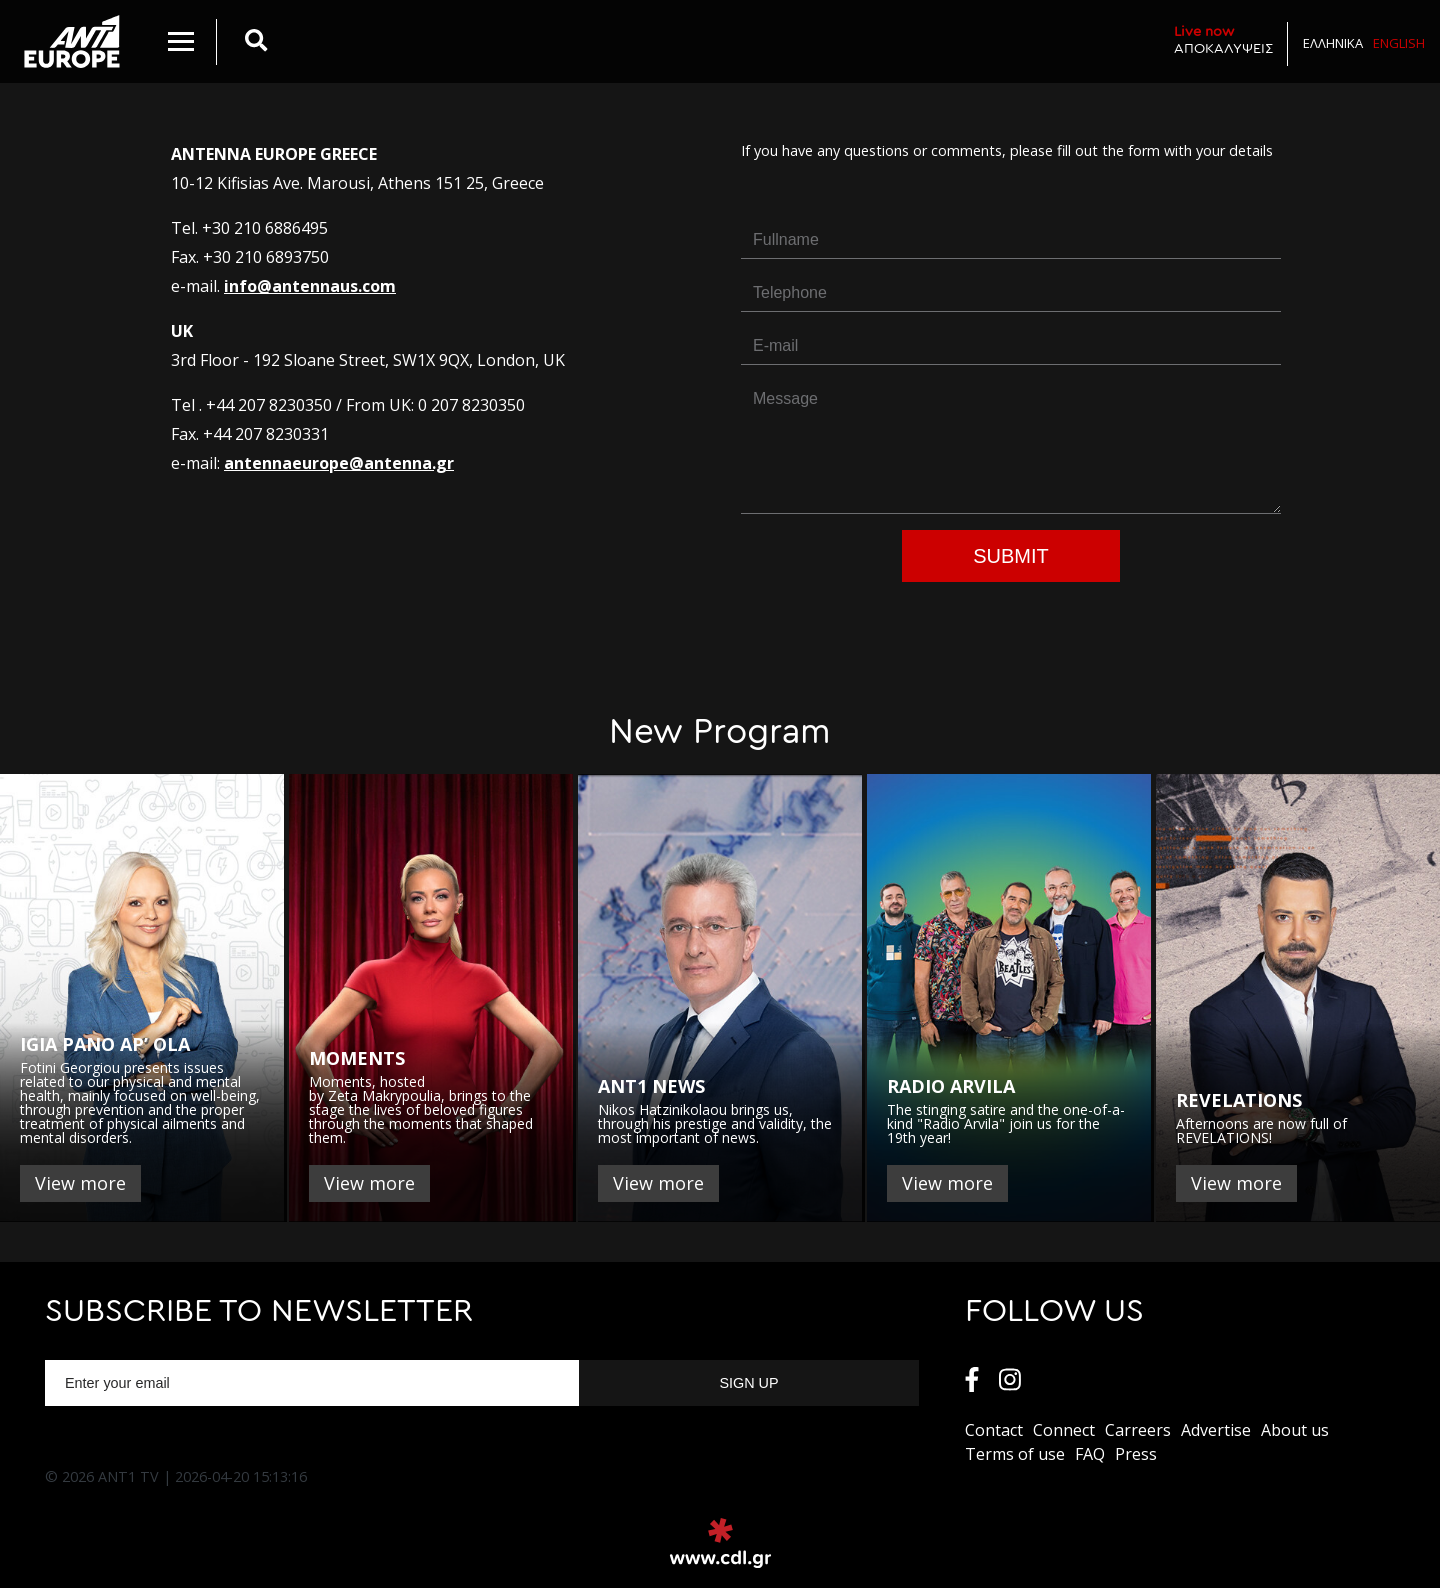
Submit (1011, 556)
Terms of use (1015, 1454)
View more (80, 1183)
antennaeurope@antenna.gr (339, 463)
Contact (994, 1430)
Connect (1064, 1430)
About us (1295, 1430)
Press (1136, 1454)
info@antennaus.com (310, 286)
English (1399, 43)
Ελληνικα (1333, 43)
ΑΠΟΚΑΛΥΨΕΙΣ (1223, 39)
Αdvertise (1216, 1430)
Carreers (1138, 1430)
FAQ (1090, 1454)
